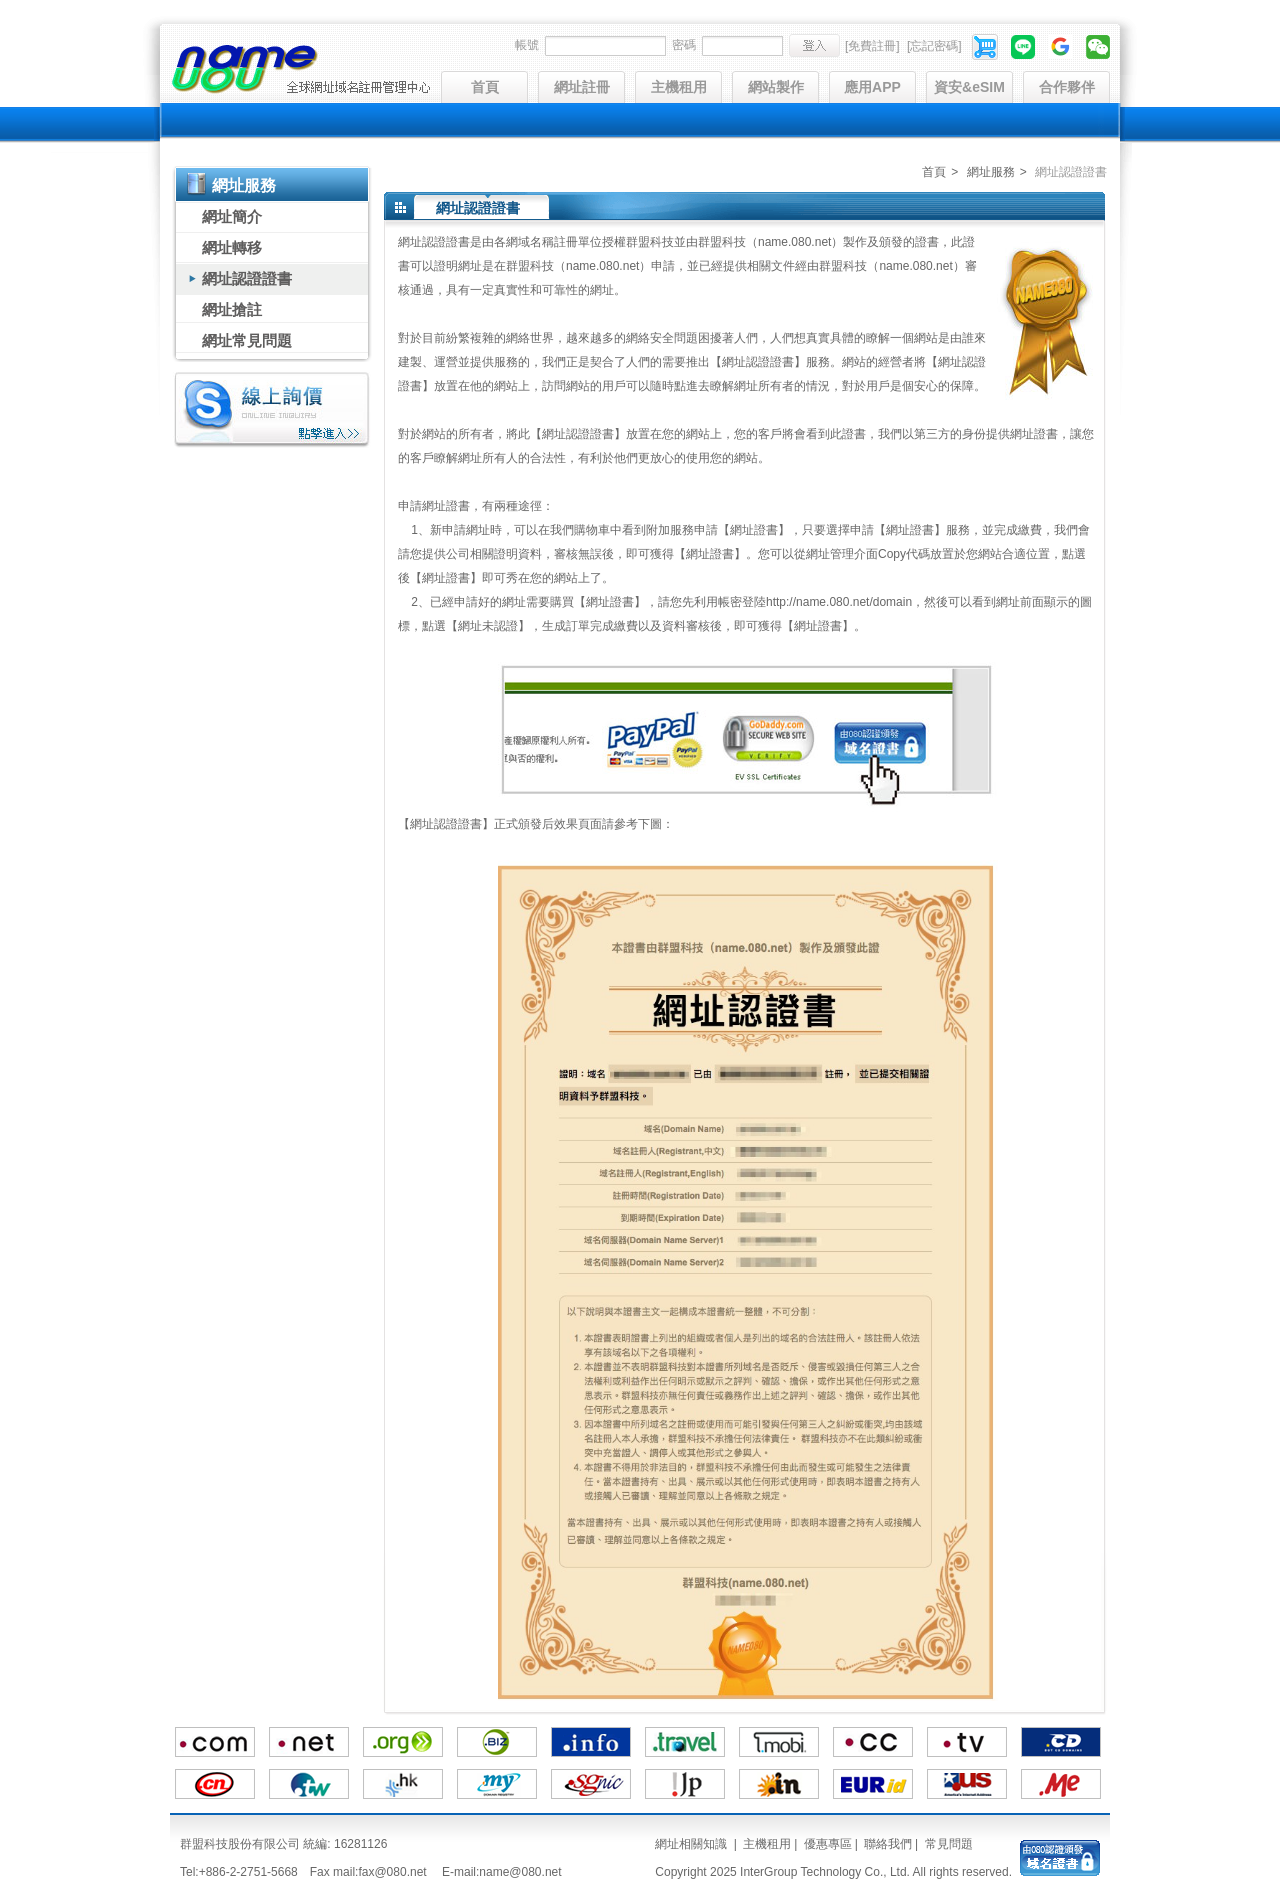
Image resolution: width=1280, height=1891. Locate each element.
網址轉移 (232, 247)
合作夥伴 (1067, 87)
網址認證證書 (247, 278)
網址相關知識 (691, 1844)
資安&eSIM (969, 87)
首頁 (485, 87)
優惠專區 (828, 1844)
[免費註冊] (872, 46)
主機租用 (679, 87)
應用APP (872, 87)
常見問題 (949, 1844)
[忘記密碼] (934, 46)
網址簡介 (232, 216)
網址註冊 (582, 87)
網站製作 (776, 87)
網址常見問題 (247, 340)
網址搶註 (232, 309)
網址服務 (991, 172)
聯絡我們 (888, 1844)
